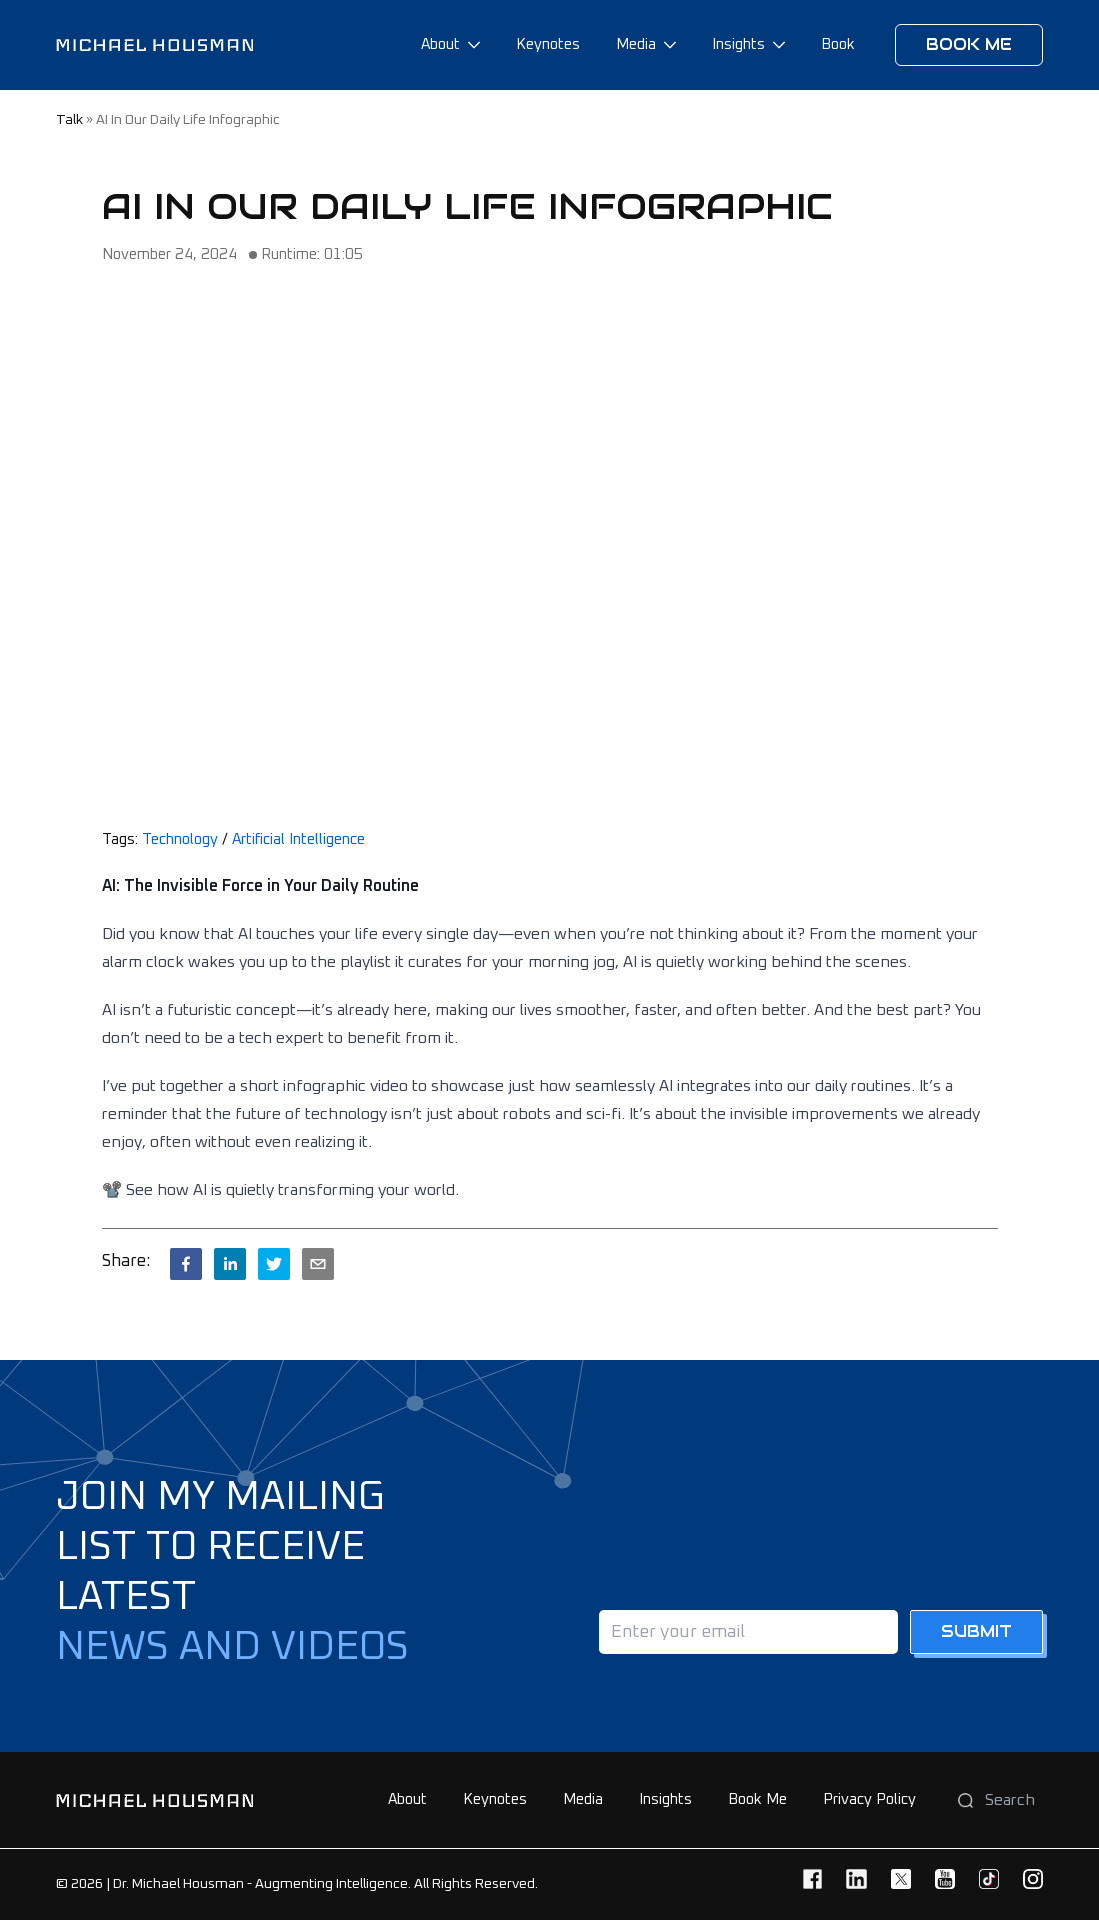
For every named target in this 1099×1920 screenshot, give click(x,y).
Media (636, 44)
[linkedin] (230, 1264)
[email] (318, 1264)
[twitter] (274, 1264)
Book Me (757, 1799)
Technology (180, 839)
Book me (969, 44)
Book (838, 44)
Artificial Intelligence (298, 839)
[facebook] (186, 1264)
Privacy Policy (869, 1799)
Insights (738, 44)
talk (69, 120)
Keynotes (548, 44)
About (440, 44)
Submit (976, 1631)
